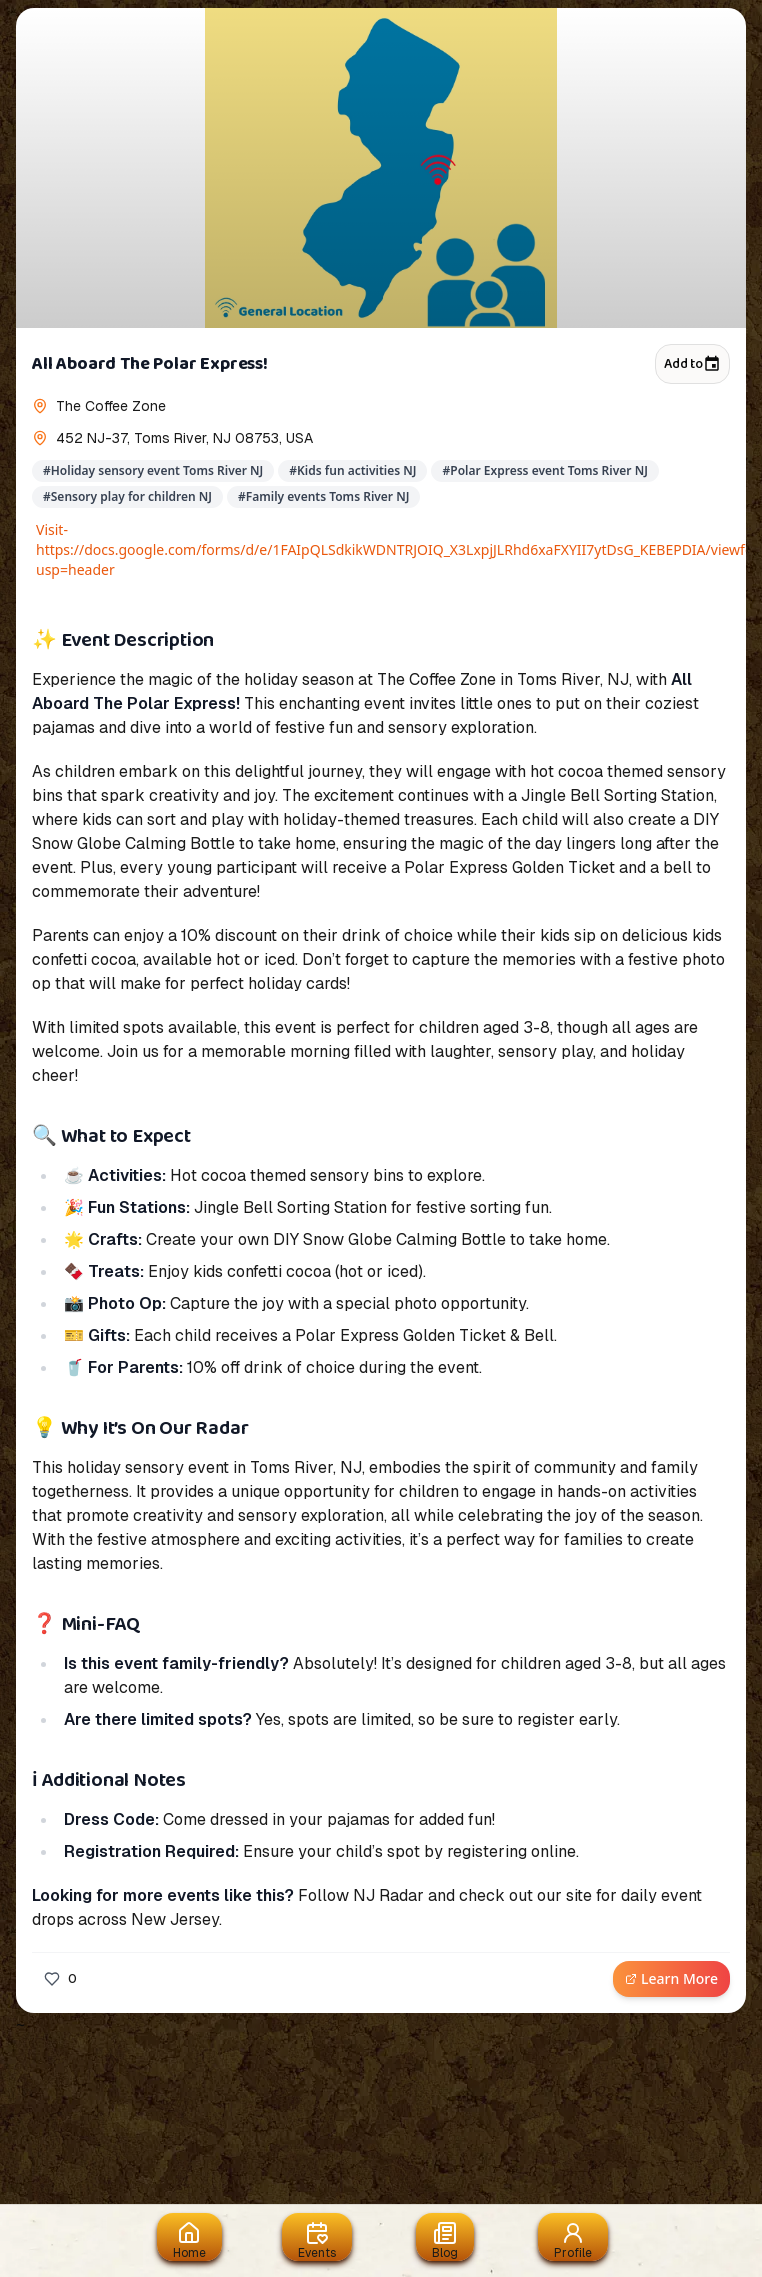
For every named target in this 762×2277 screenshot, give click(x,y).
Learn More (671, 1978)
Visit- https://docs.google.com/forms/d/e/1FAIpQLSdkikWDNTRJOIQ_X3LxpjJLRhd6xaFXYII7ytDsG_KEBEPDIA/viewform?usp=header (383, 549)
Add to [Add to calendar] (692, 364)
